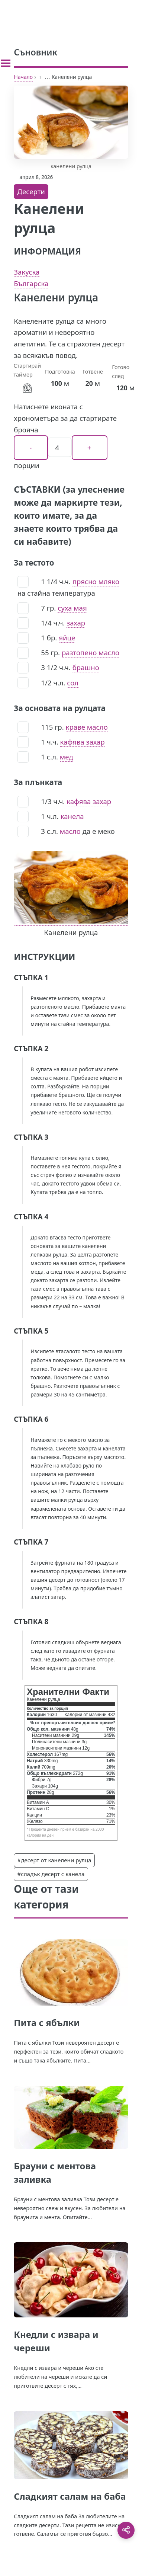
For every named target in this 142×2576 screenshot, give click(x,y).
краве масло (87, 727)
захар (76, 622)
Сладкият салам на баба (70, 2496)
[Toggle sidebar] (5, 63)
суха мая (72, 607)
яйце (67, 637)
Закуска (26, 271)
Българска (31, 283)
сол (72, 682)
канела (72, 816)
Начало (23, 76)
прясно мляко (95, 581)
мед (66, 756)
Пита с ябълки (47, 2022)
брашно (85, 667)
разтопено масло (90, 652)
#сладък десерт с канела (50, 1874)
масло (70, 831)
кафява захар (82, 741)
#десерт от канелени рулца (54, 1860)
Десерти (31, 191)
